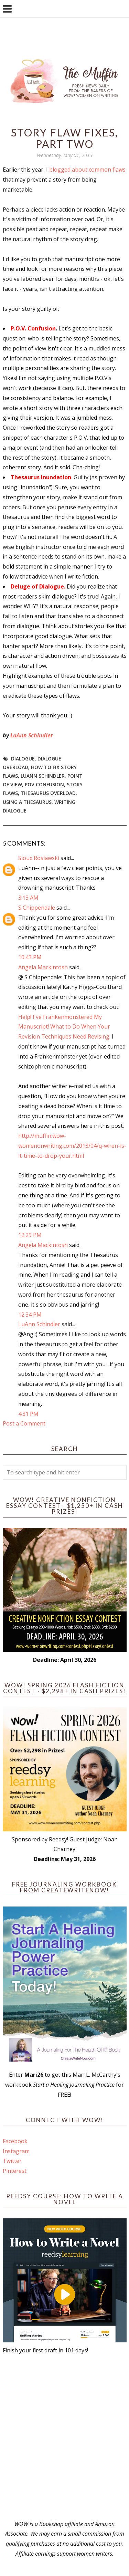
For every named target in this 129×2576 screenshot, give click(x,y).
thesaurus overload (48, 793)
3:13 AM (28, 897)
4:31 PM (28, 1414)
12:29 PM (30, 1235)
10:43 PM (30, 957)
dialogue (23, 758)
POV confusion (44, 784)
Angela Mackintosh (43, 967)
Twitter (12, 2161)
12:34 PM (30, 1314)
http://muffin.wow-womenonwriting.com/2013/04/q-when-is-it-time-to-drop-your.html (72, 1145)
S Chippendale (37, 907)
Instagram (16, 2151)
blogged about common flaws (87, 169)
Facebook (15, 2141)
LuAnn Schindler (31, 735)
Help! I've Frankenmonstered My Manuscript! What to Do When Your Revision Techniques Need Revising (64, 1027)
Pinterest (14, 2171)
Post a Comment (24, 1423)
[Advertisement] (64, 2437)
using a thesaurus (27, 802)
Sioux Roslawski (38, 858)
